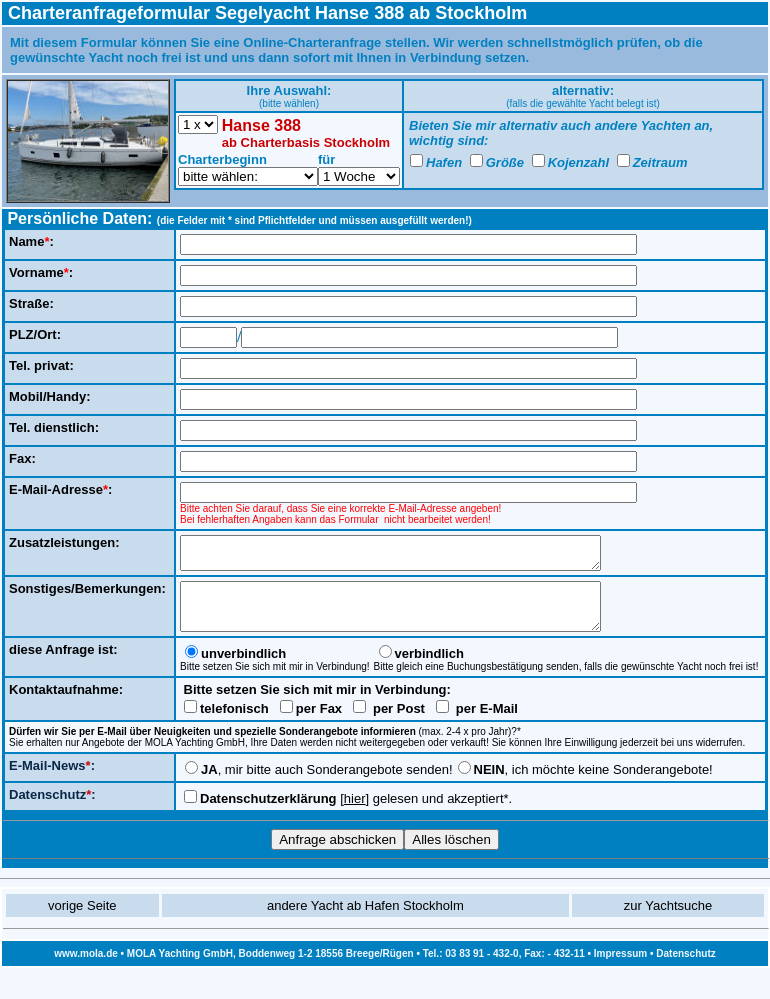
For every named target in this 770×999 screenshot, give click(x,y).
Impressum (620, 968)
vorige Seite (82, 920)
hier (355, 813)
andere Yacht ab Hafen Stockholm (365, 920)
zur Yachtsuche (668, 920)
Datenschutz (685, 968)
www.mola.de (86, 968)
